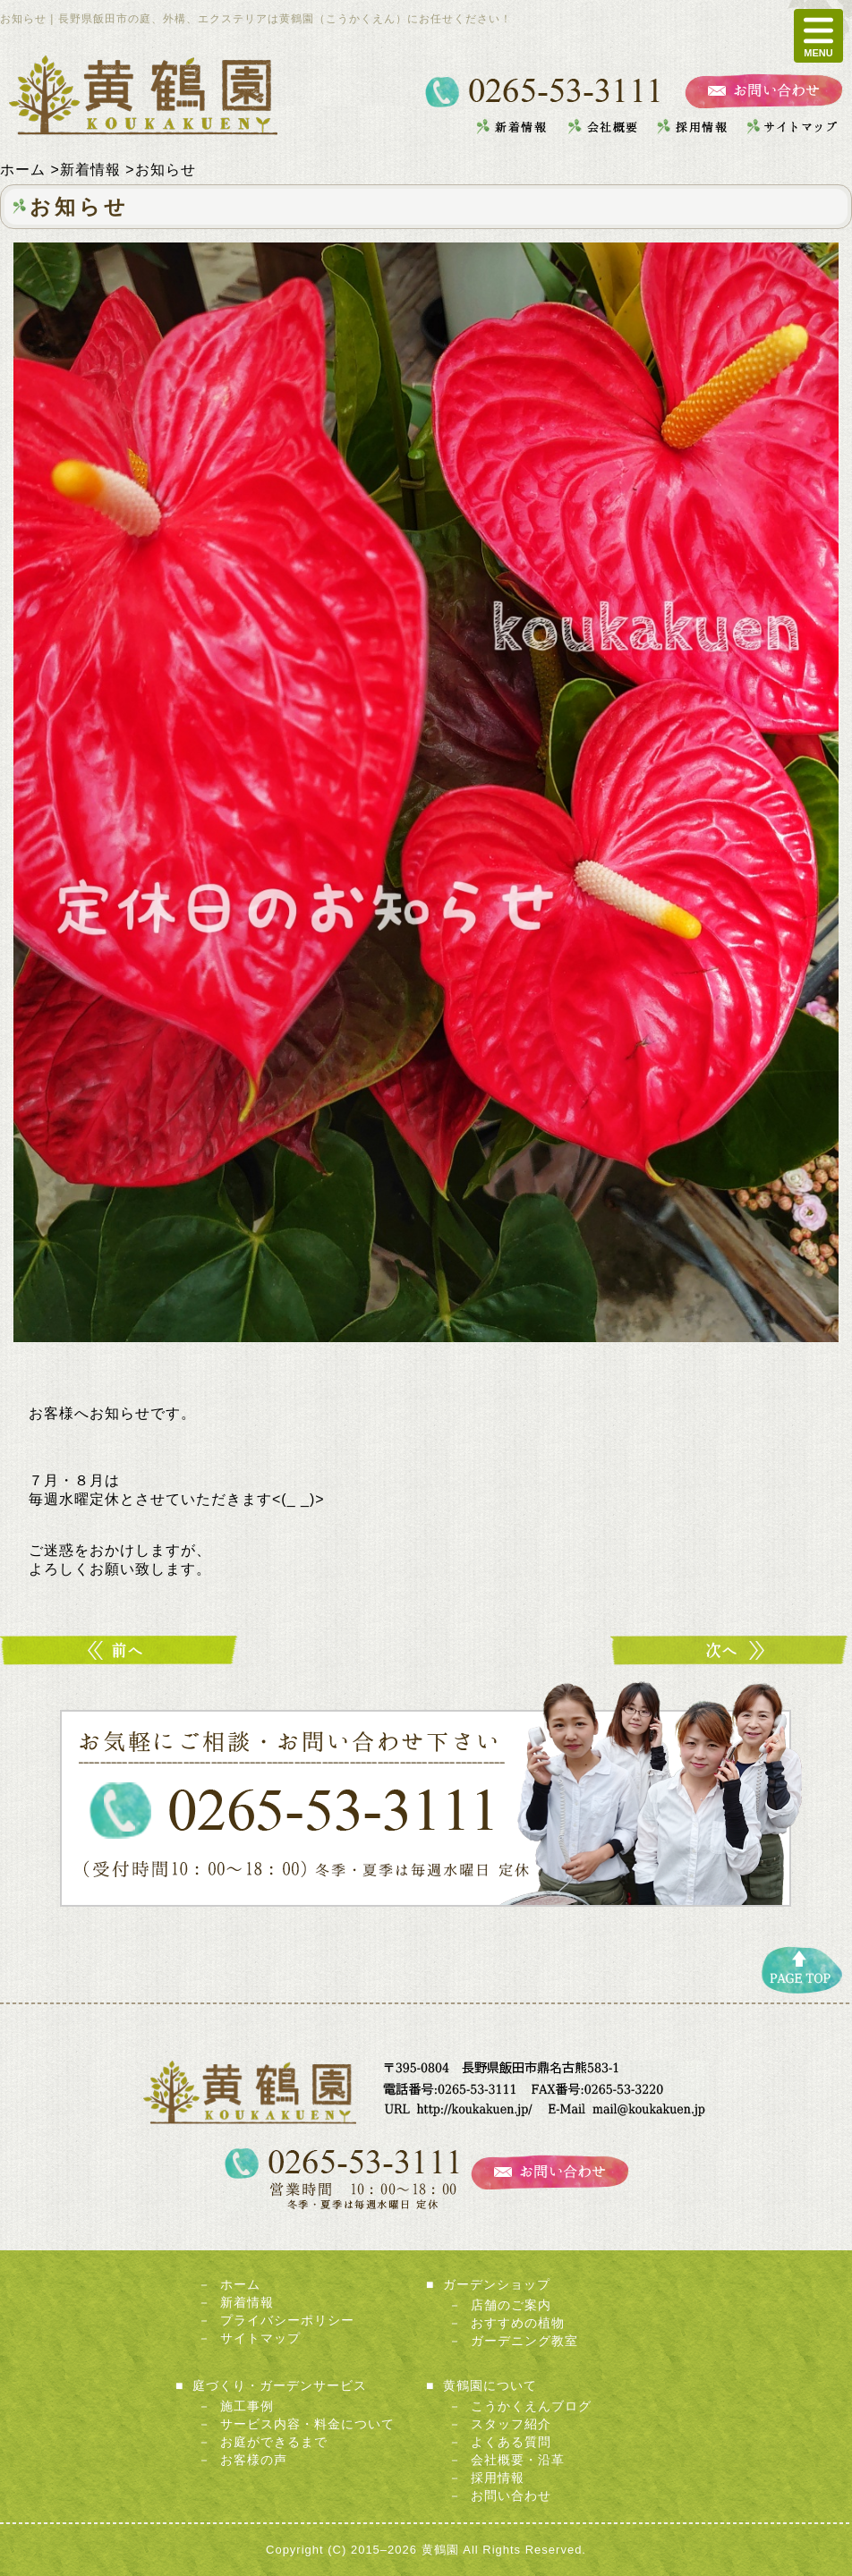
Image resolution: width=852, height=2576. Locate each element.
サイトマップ (260, 2338)
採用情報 (497, 2477)
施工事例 (247, 2406)
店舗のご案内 (511, 2305)
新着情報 (247, 2302)
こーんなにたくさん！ (731, 1650)
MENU (818, 35)
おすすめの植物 (518, 2323)
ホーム (240, 2284)
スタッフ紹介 (511, 2424)
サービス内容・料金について (307, 2424)
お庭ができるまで (274, 2442)
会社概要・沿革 (518, 2460)
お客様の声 (253, 2460)
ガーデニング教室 (524, 2341)
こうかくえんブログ (531, 2406)
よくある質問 (511, 2442)
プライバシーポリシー (287, 2320)
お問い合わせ (511, 2495)
